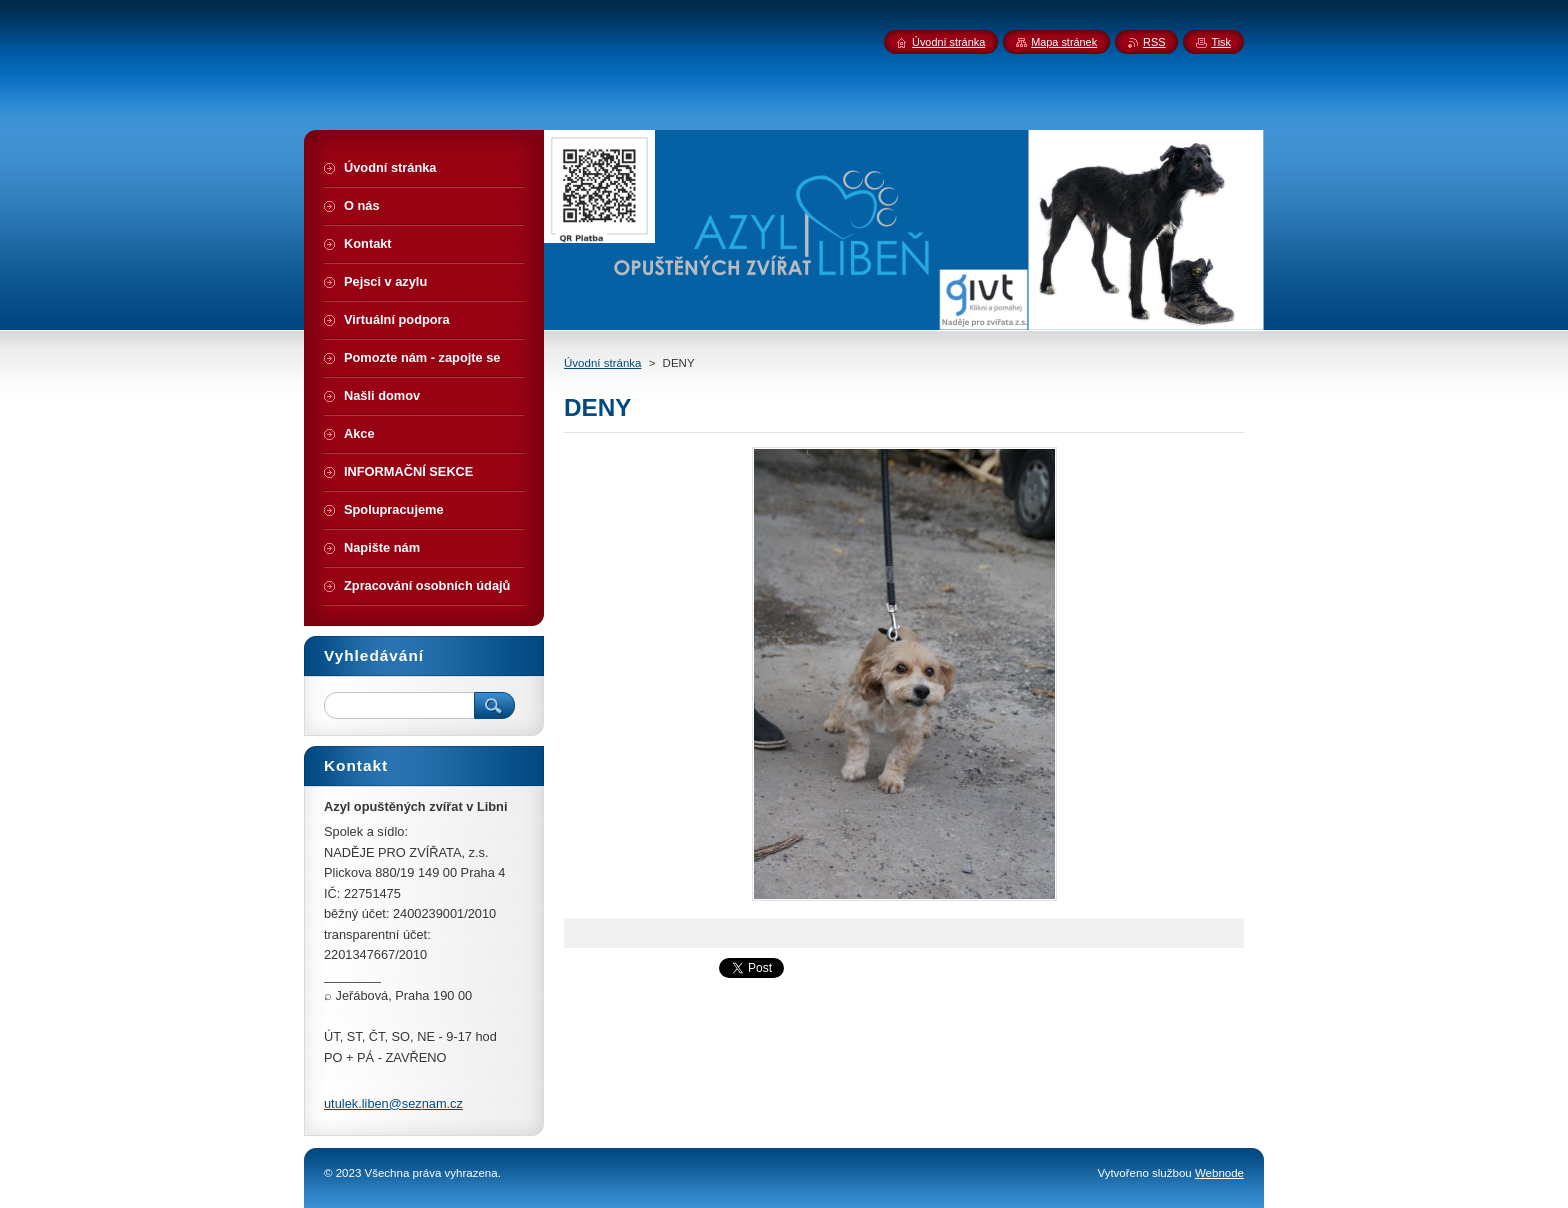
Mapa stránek (1064, 42)
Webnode (1219, 1173)
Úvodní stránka (602, 363)
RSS (1154, 42)
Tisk (1221, 42)
